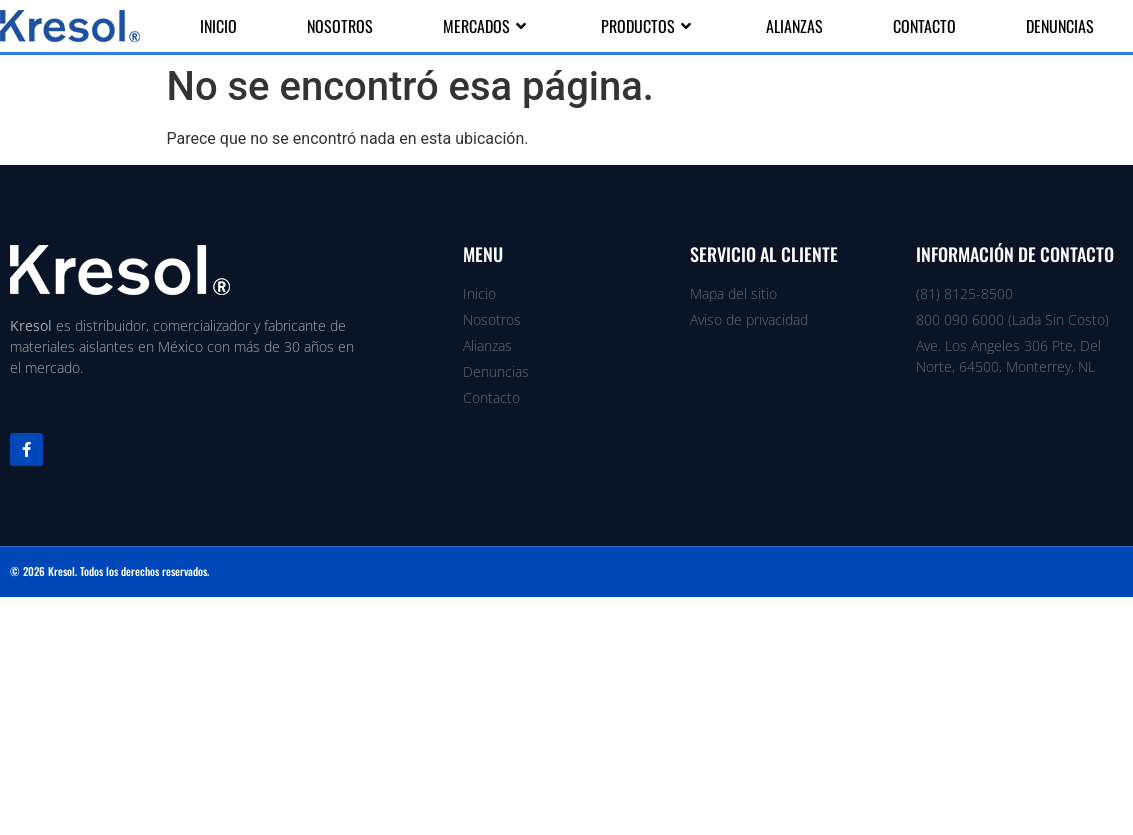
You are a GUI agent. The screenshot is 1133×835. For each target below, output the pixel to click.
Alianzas (794, 26)
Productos (648, 26)
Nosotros (340, 26)
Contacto (924, 26)
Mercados (487, 26)
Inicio (218, 26)
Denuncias (1060, 26)
